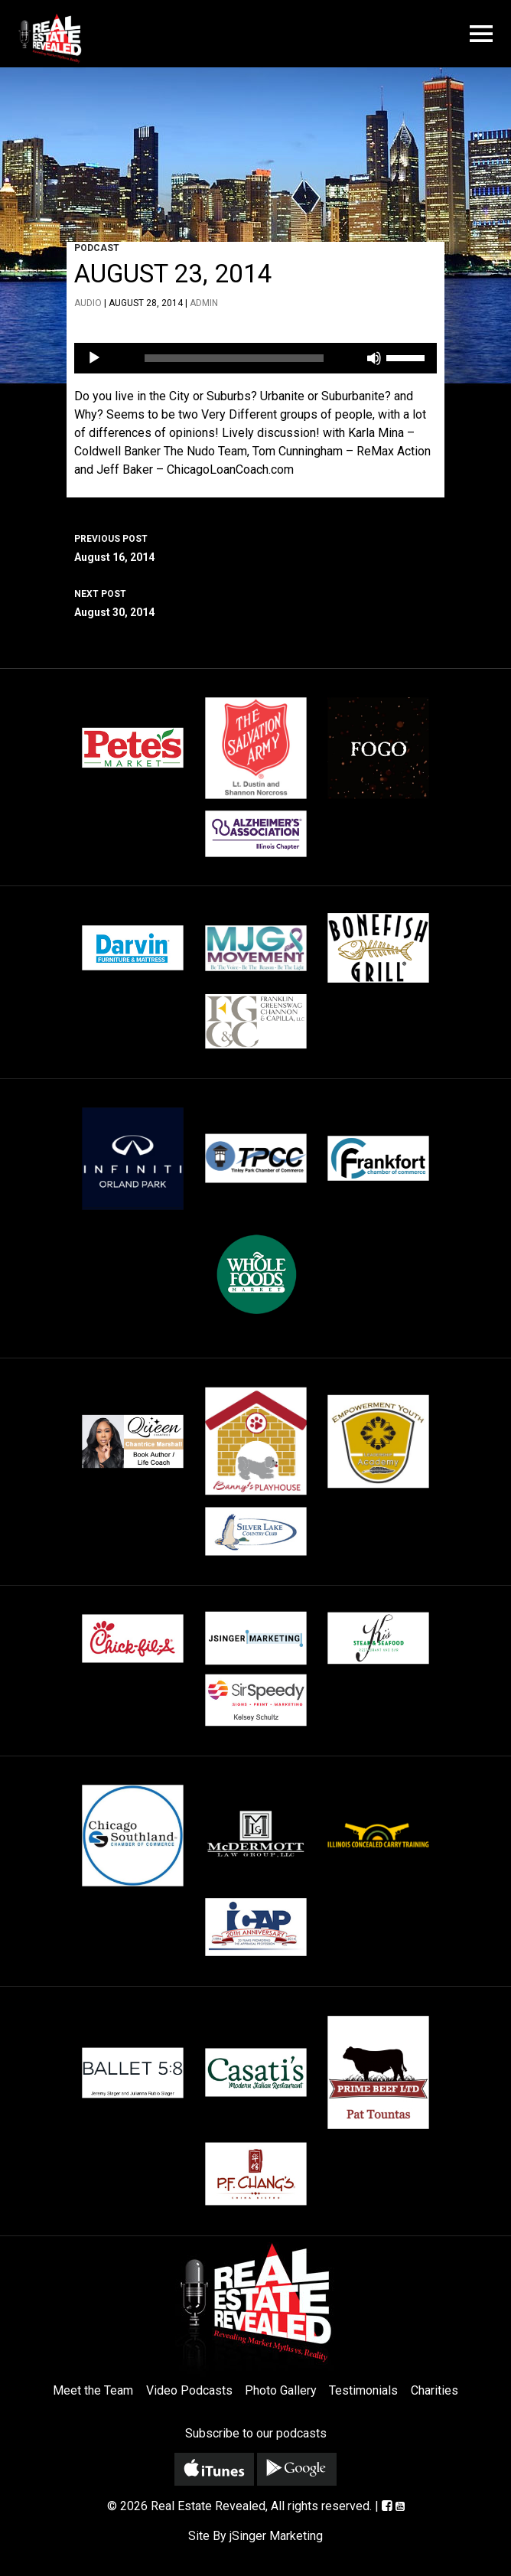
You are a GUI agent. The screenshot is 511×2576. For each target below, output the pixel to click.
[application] (255, 358)
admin (204, 303)
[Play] (94, 358)
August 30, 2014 (255, 601)
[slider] (234, 358)
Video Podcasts (189, 2390)
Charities (434, 2390)
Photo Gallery (281, 2390)
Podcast (96, 248)
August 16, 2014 (255, 546)
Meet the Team (93, 2390)
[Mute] (374, 358)
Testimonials (363, 2390)
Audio (88, 303)
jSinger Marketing (276, 2536)
